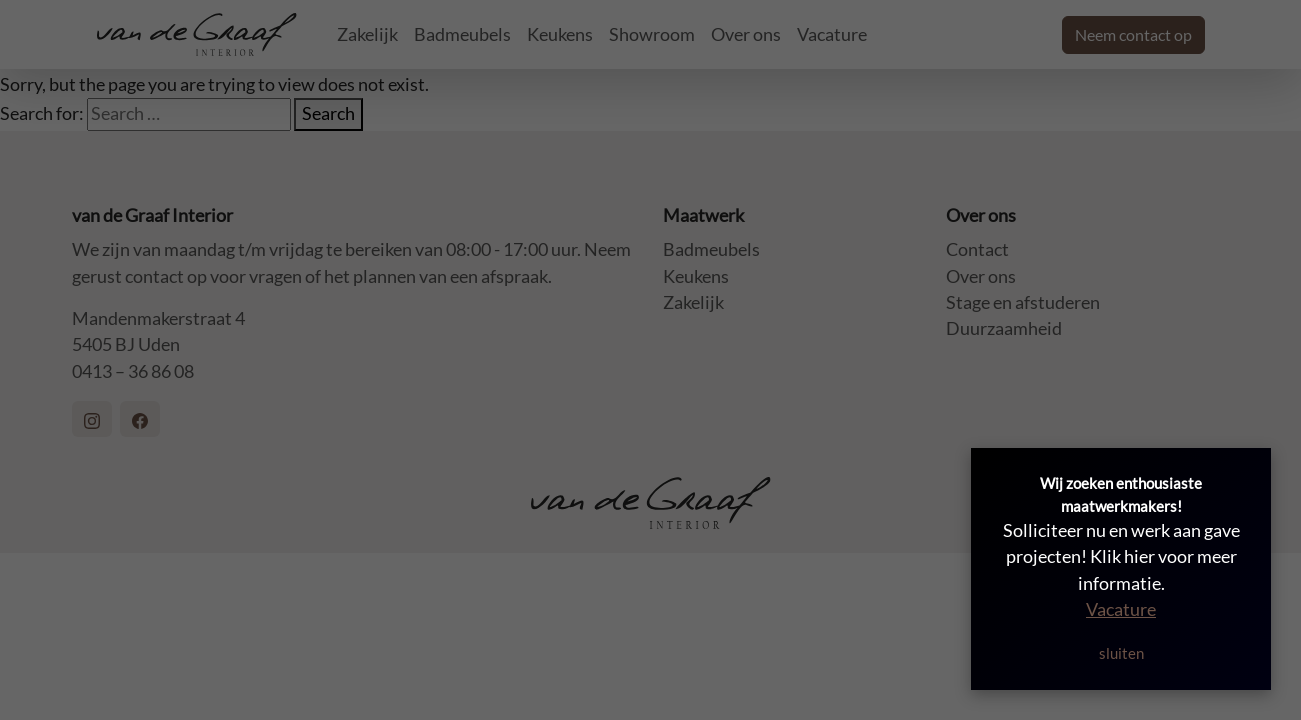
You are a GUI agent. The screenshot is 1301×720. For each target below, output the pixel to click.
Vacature (1121, 609)
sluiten (1121, 653)
